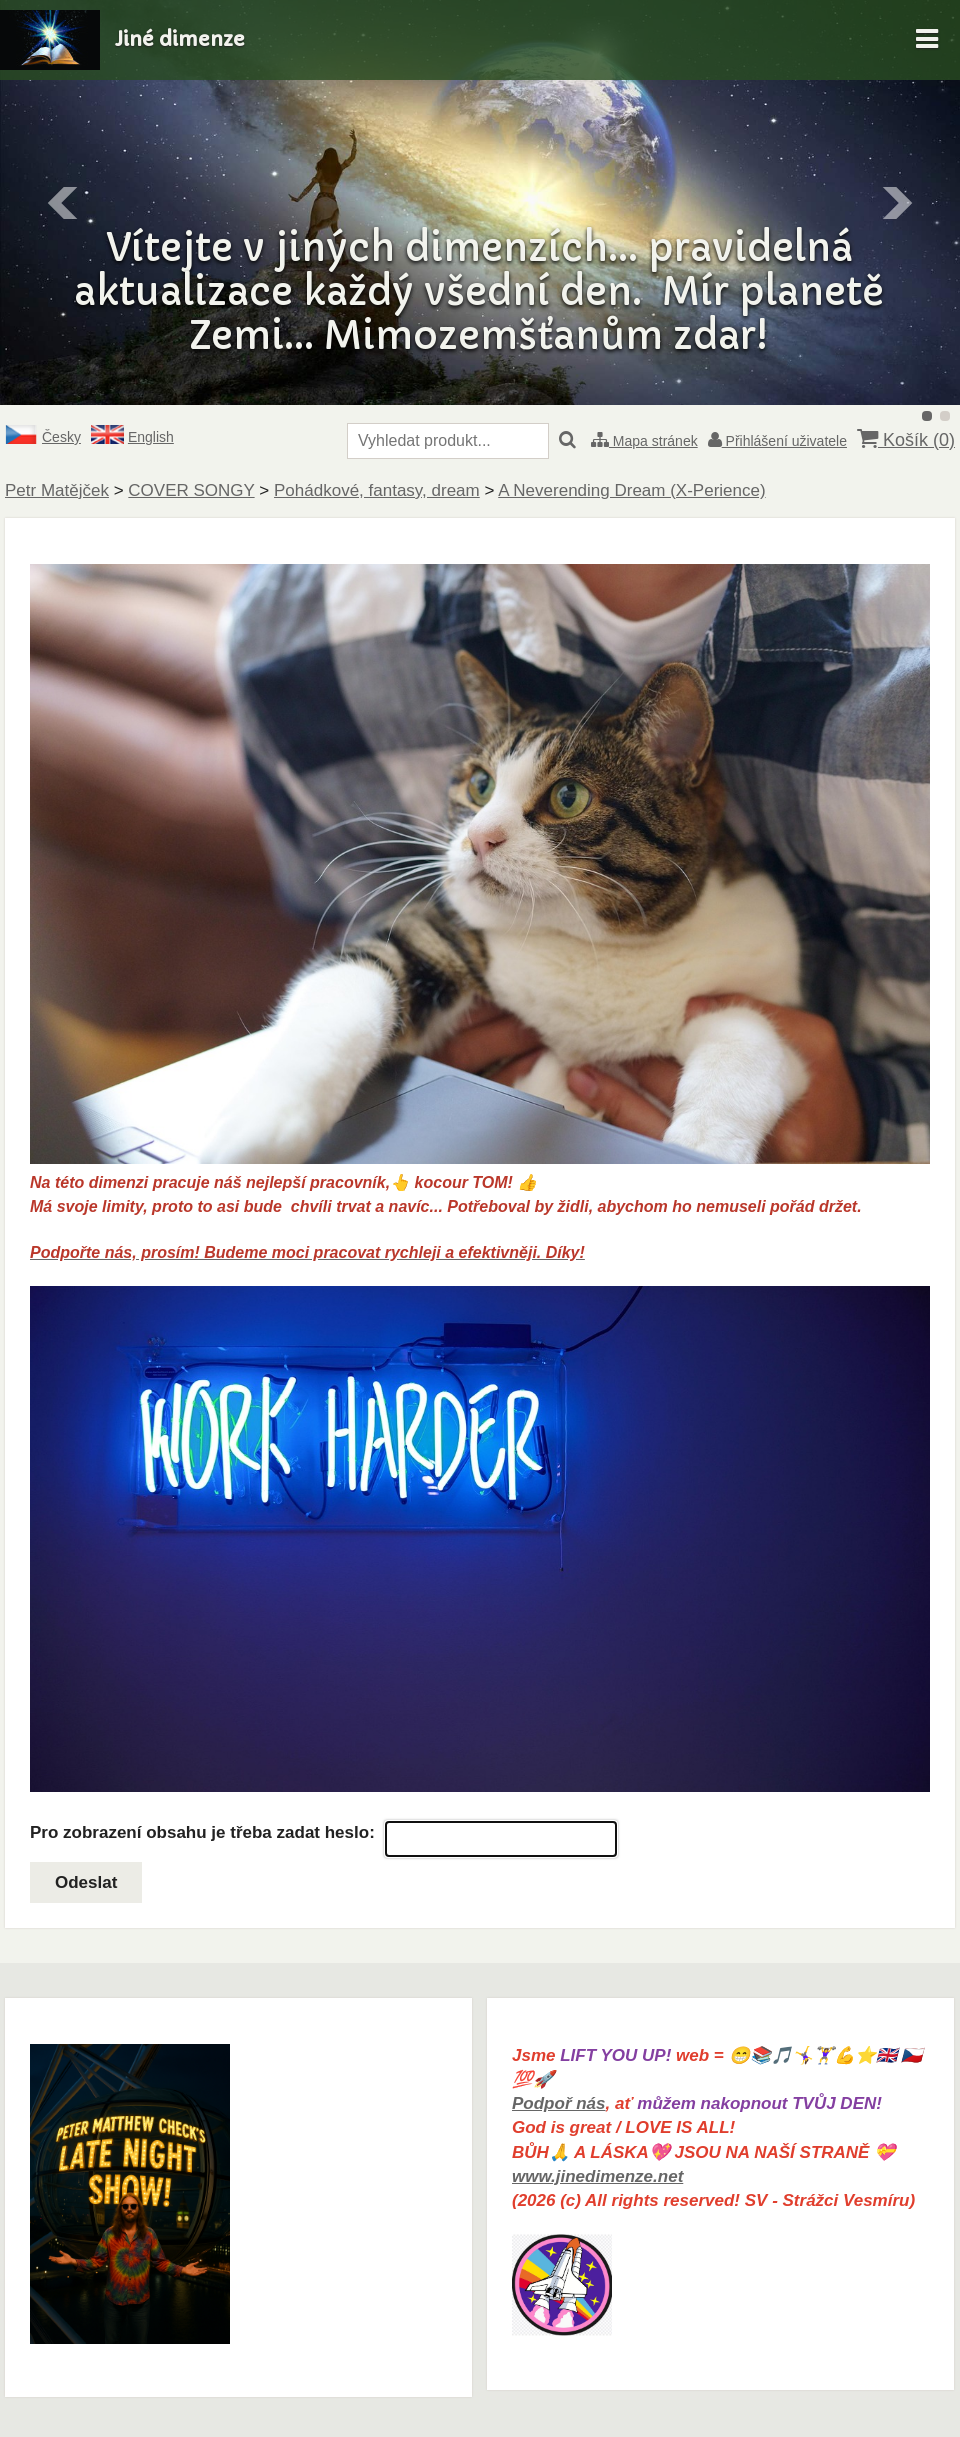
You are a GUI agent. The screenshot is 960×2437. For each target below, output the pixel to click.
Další (896, 203)
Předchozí (64, 203)
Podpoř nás (559, 2103)
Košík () (906, 439)
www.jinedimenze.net (597, 2176)
